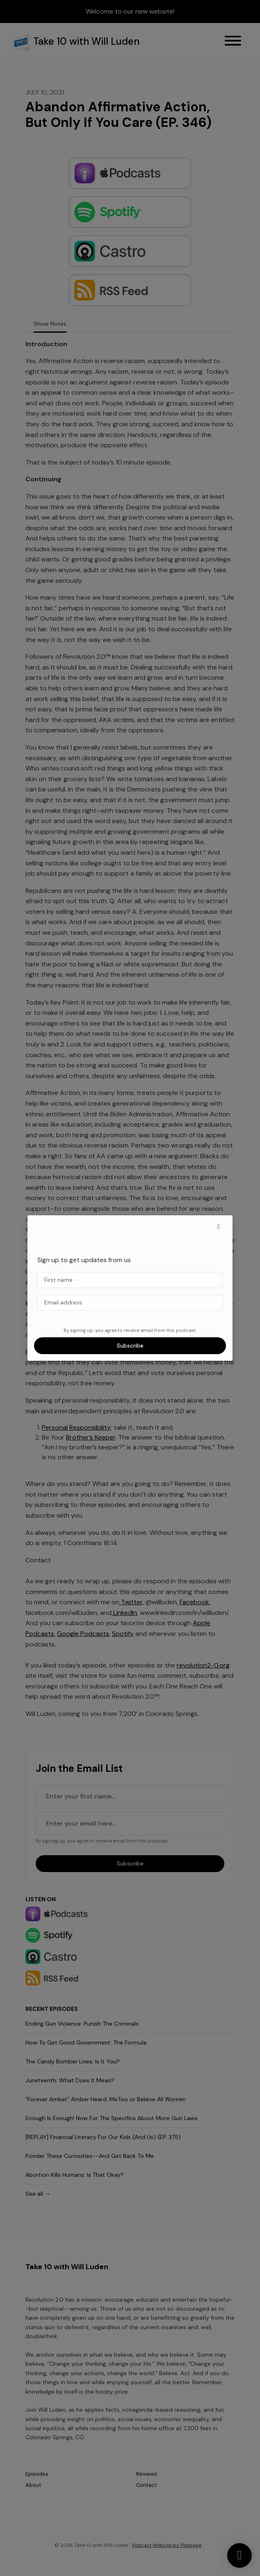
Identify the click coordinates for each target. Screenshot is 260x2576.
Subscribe (130, 1345)
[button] (218, 1227)
